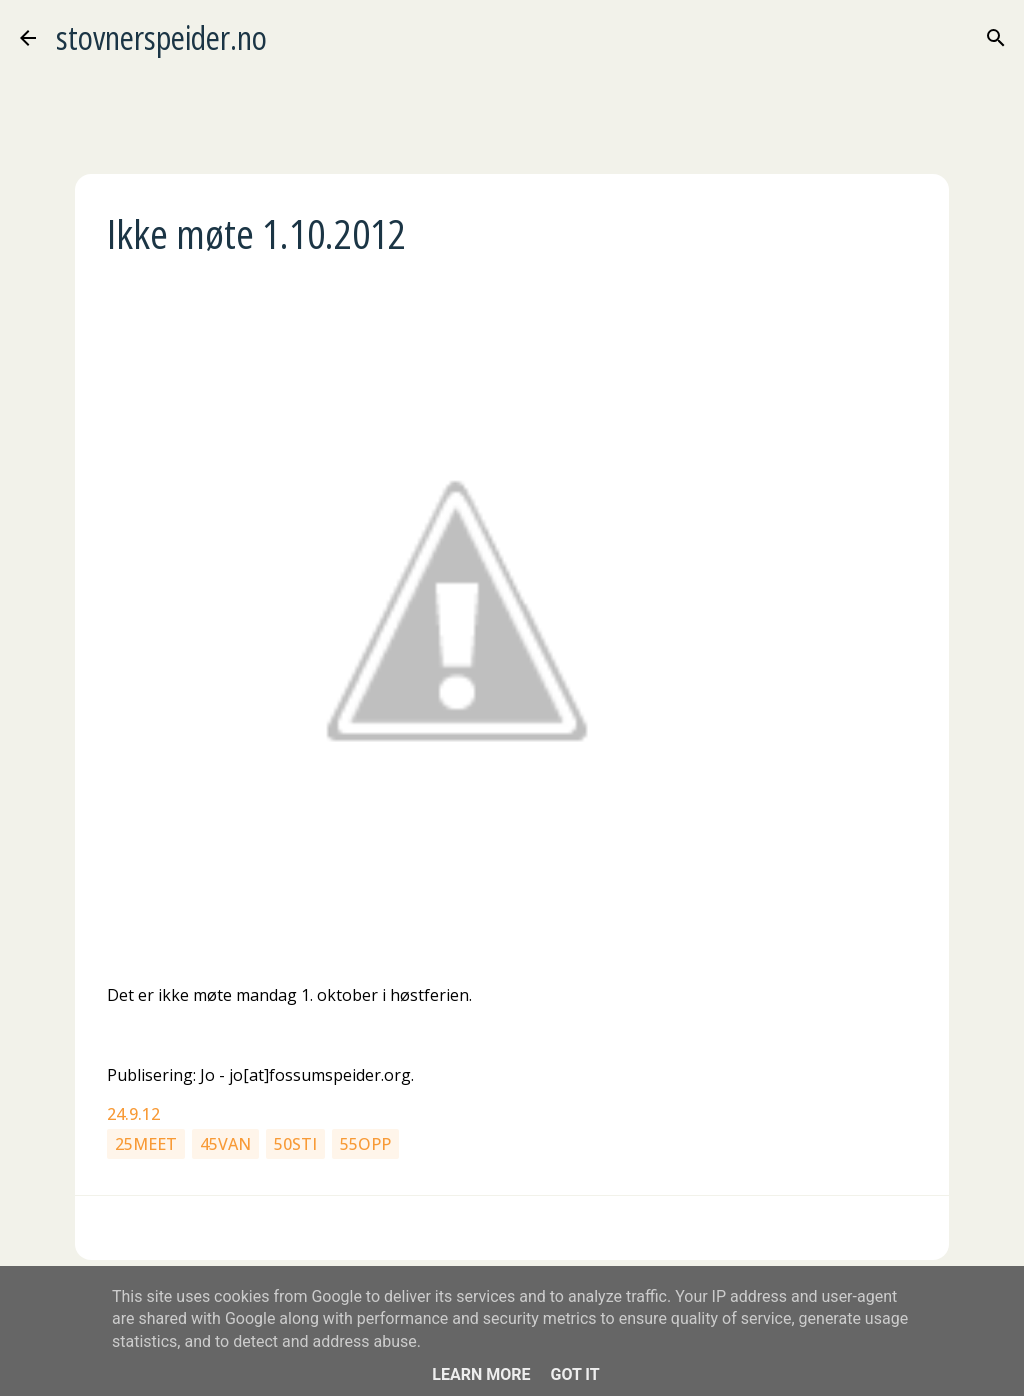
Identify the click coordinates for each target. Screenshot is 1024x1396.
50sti (295, 1144)
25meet (146, 1144)
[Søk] (996, 38)
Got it (574, 1374)
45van (225, 1144)
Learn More (481, 1374)
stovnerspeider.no (161, 37)
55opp (365, 1144)
